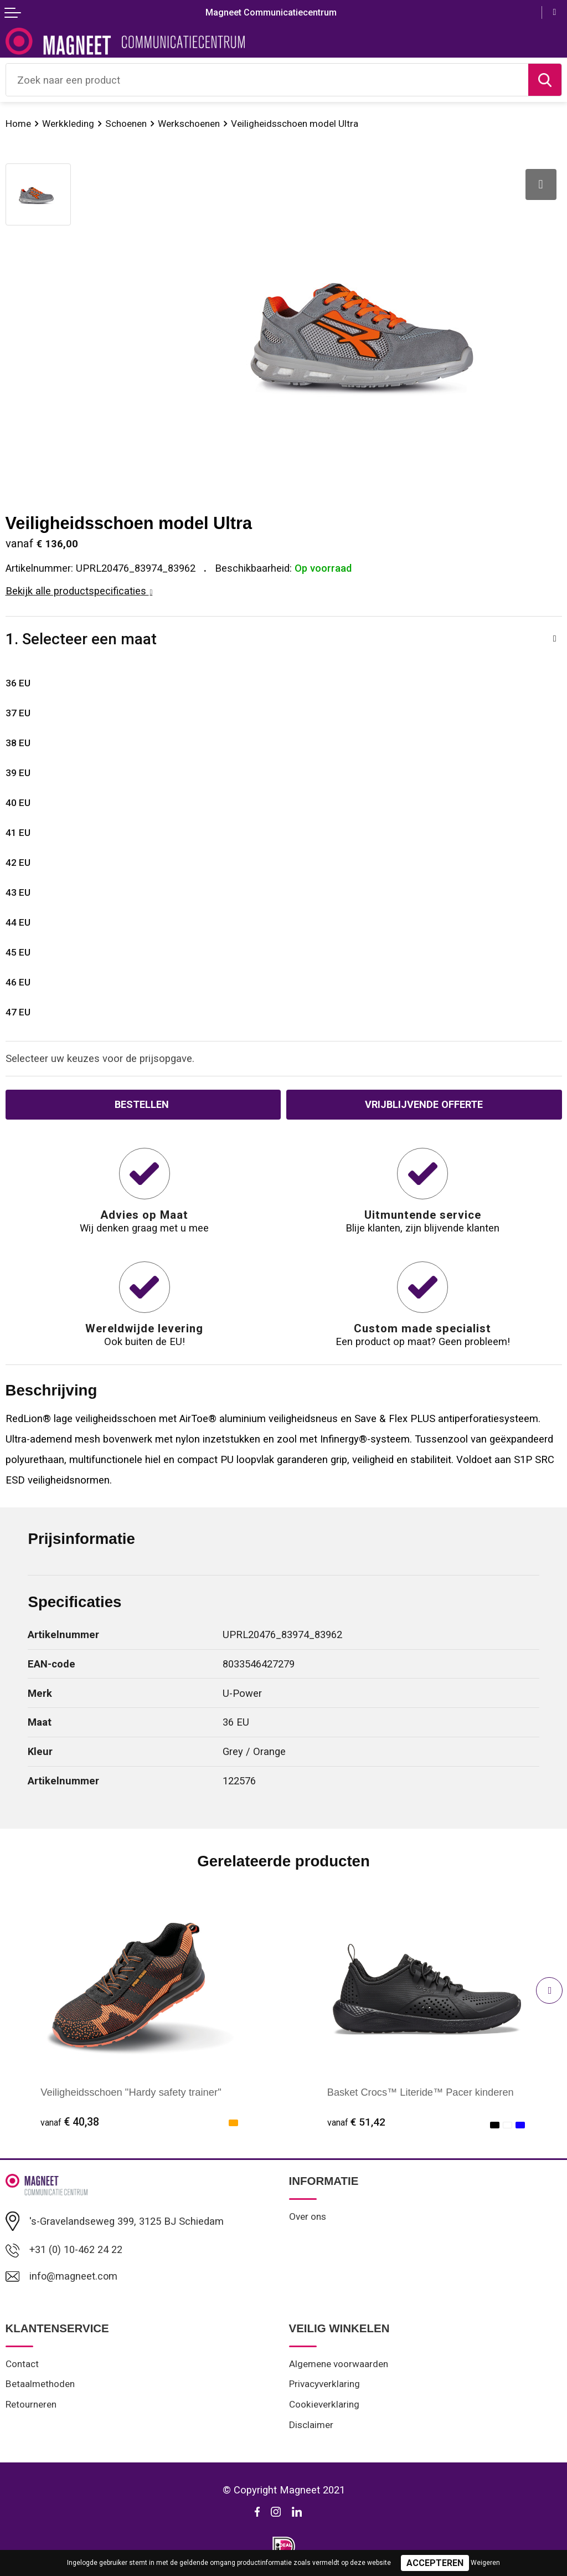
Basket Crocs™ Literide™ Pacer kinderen (421, 2092)
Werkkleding (68, 123)
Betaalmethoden (40, 2384)
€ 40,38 (69, 2122)
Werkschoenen (189, 123)
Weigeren (485, 2563)
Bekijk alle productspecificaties (79, 591)
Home (18, 123)
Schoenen (126, 123)
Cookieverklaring (324, 2405)
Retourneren (31, 2405)
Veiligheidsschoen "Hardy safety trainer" (130, 2092)
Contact (22, 2364)
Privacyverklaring (324, 2384)
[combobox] (267, 80)
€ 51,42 (356, 2122)
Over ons (307, 2216)
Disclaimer (311, 2425)
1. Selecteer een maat (81, 639)
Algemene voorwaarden (338, 2364)
